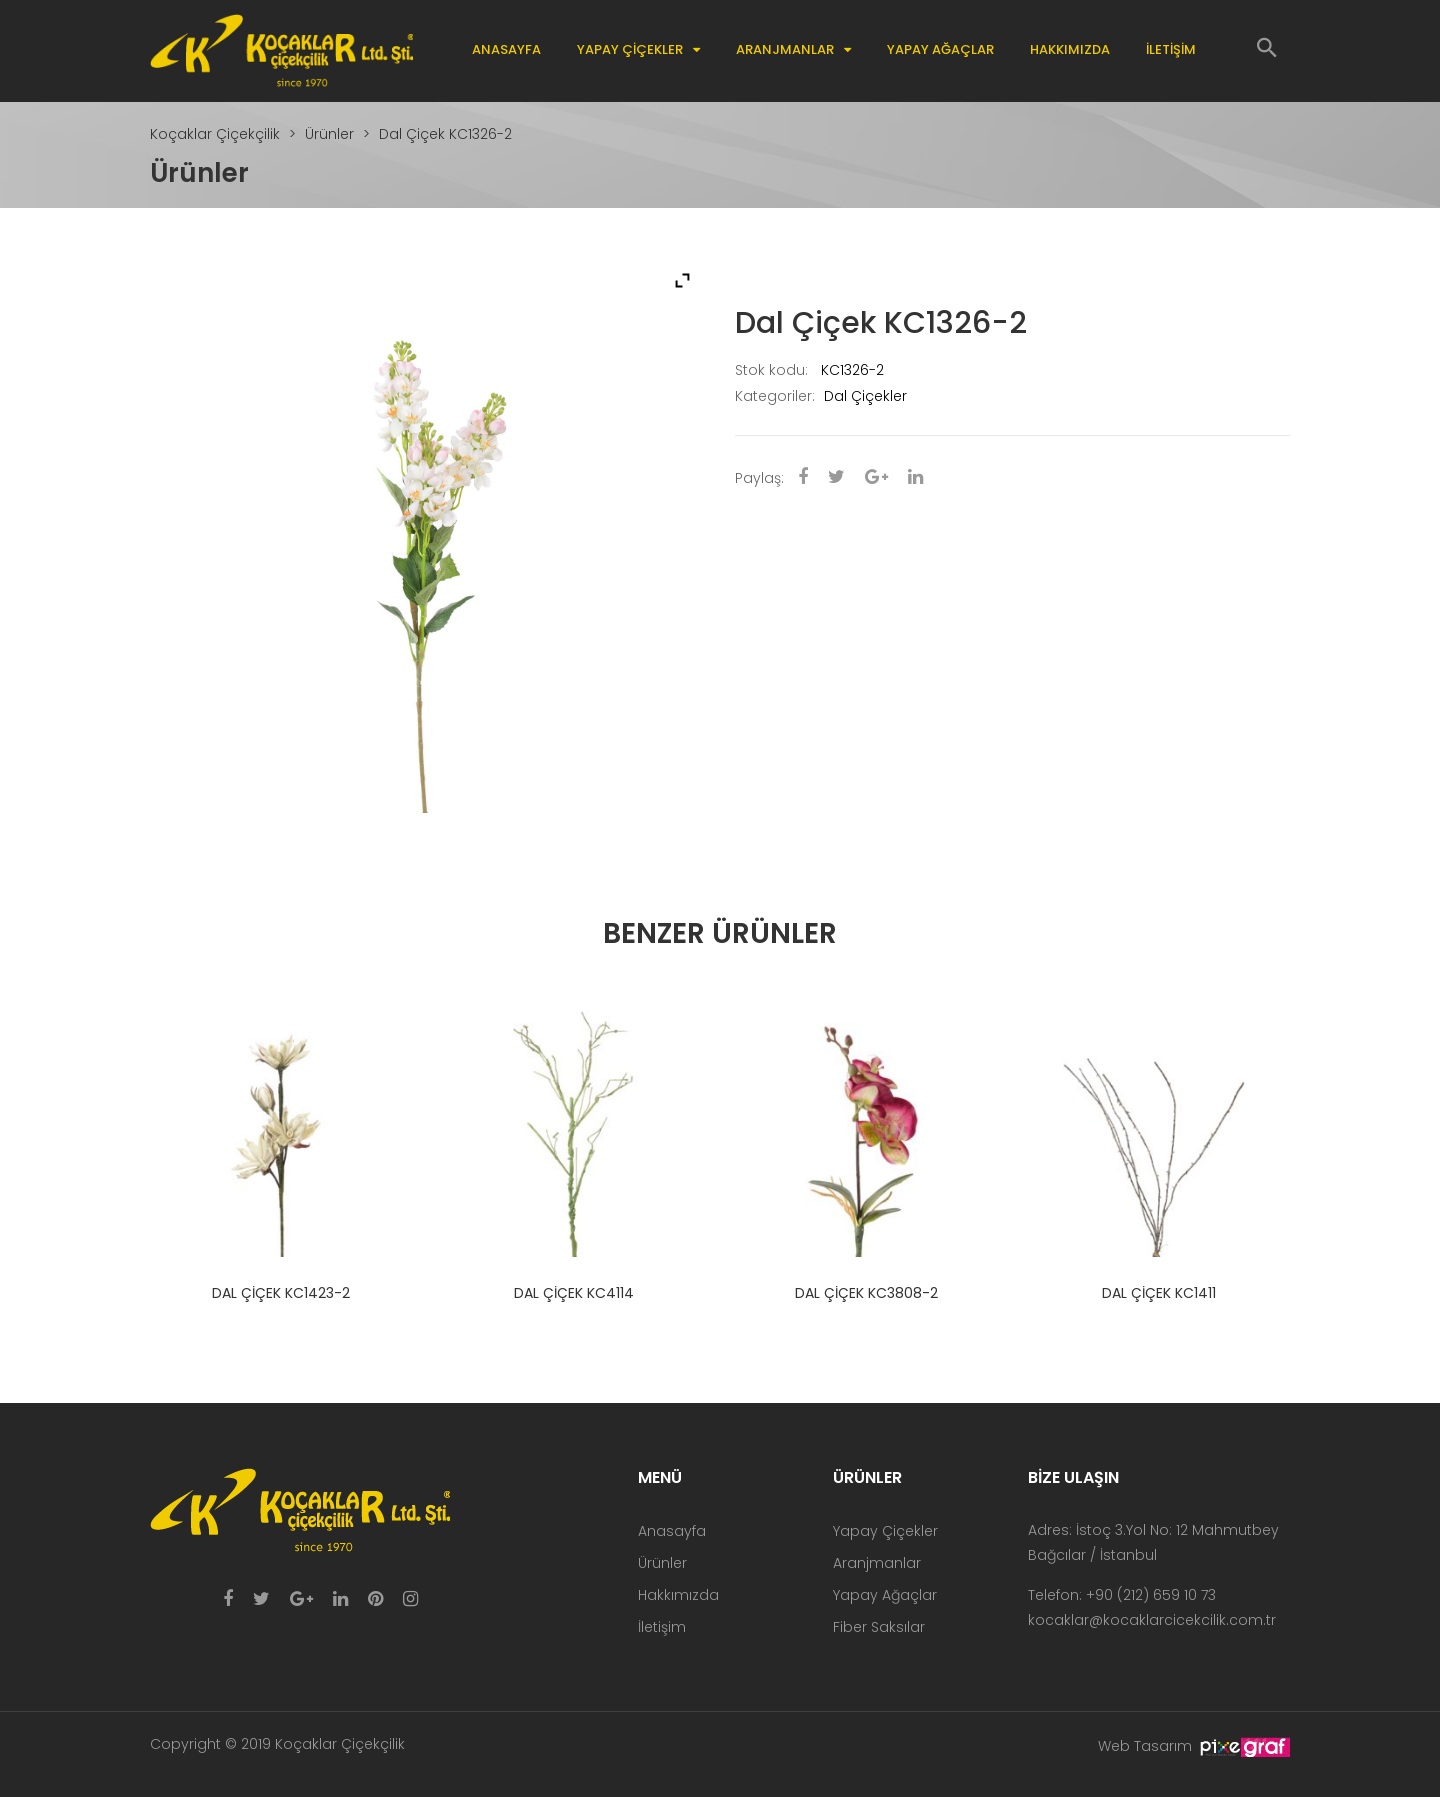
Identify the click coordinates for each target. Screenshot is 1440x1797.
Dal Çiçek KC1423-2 (281, 1293)
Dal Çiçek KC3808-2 (866, 1293)
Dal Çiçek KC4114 (574, 1293)
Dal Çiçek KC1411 (1159, 1293)
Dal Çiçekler (865, 396)
